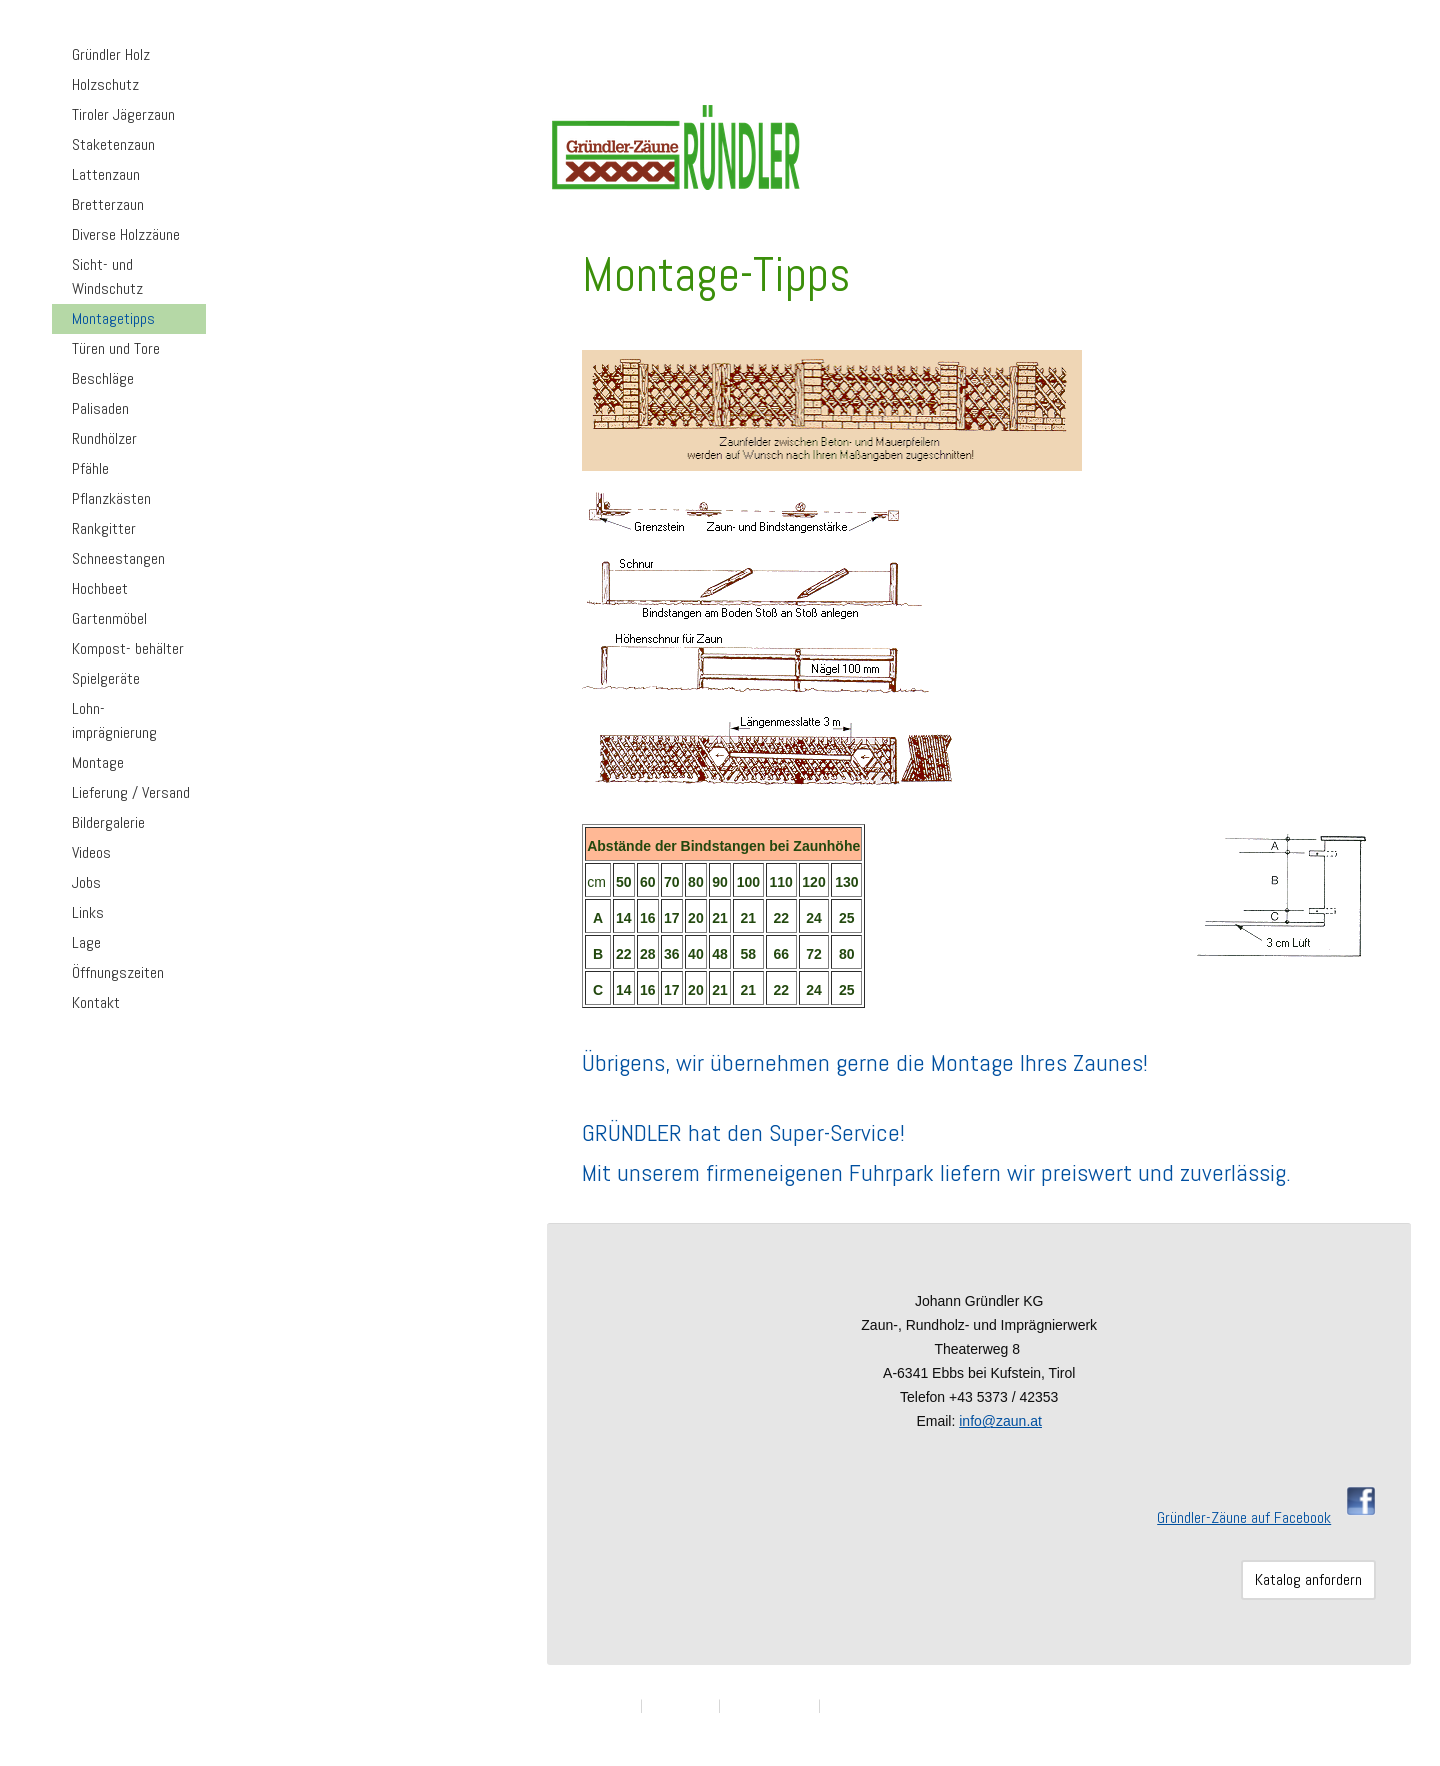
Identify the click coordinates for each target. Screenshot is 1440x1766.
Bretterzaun (108, 204)
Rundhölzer (104, 438)
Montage (98, 762)
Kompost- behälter (128, 648)
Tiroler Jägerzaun (123, 114)
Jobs (86, 882)
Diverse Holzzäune (126, 234)
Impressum (607, 1705)
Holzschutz (105, 84)
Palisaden (100, 408)
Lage (86, 942)
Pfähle (90, 468)
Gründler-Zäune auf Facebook (1244, 1517)
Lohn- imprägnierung (114, 720)
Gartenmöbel (109, 618)
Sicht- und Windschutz (107, 276)
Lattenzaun (106, 174)
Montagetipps (113, 318)
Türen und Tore (116, 348)
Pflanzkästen (111, 498)
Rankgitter (104, 528)
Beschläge (103, 378)
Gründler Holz (111, 54)
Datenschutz (680, 1705)
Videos (91, 852)
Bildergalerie (108, 822)
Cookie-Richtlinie (769, 1705)
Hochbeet (100, 588)
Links (88, 912)
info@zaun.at (1000, 1421)
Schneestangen (118, 558)
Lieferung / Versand (131, 792)
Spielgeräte (106, 678)
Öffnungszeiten (118, 972)
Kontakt (96, 1002)
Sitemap (846, 1705)
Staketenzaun (113, 144)
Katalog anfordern (1308, 1579)
